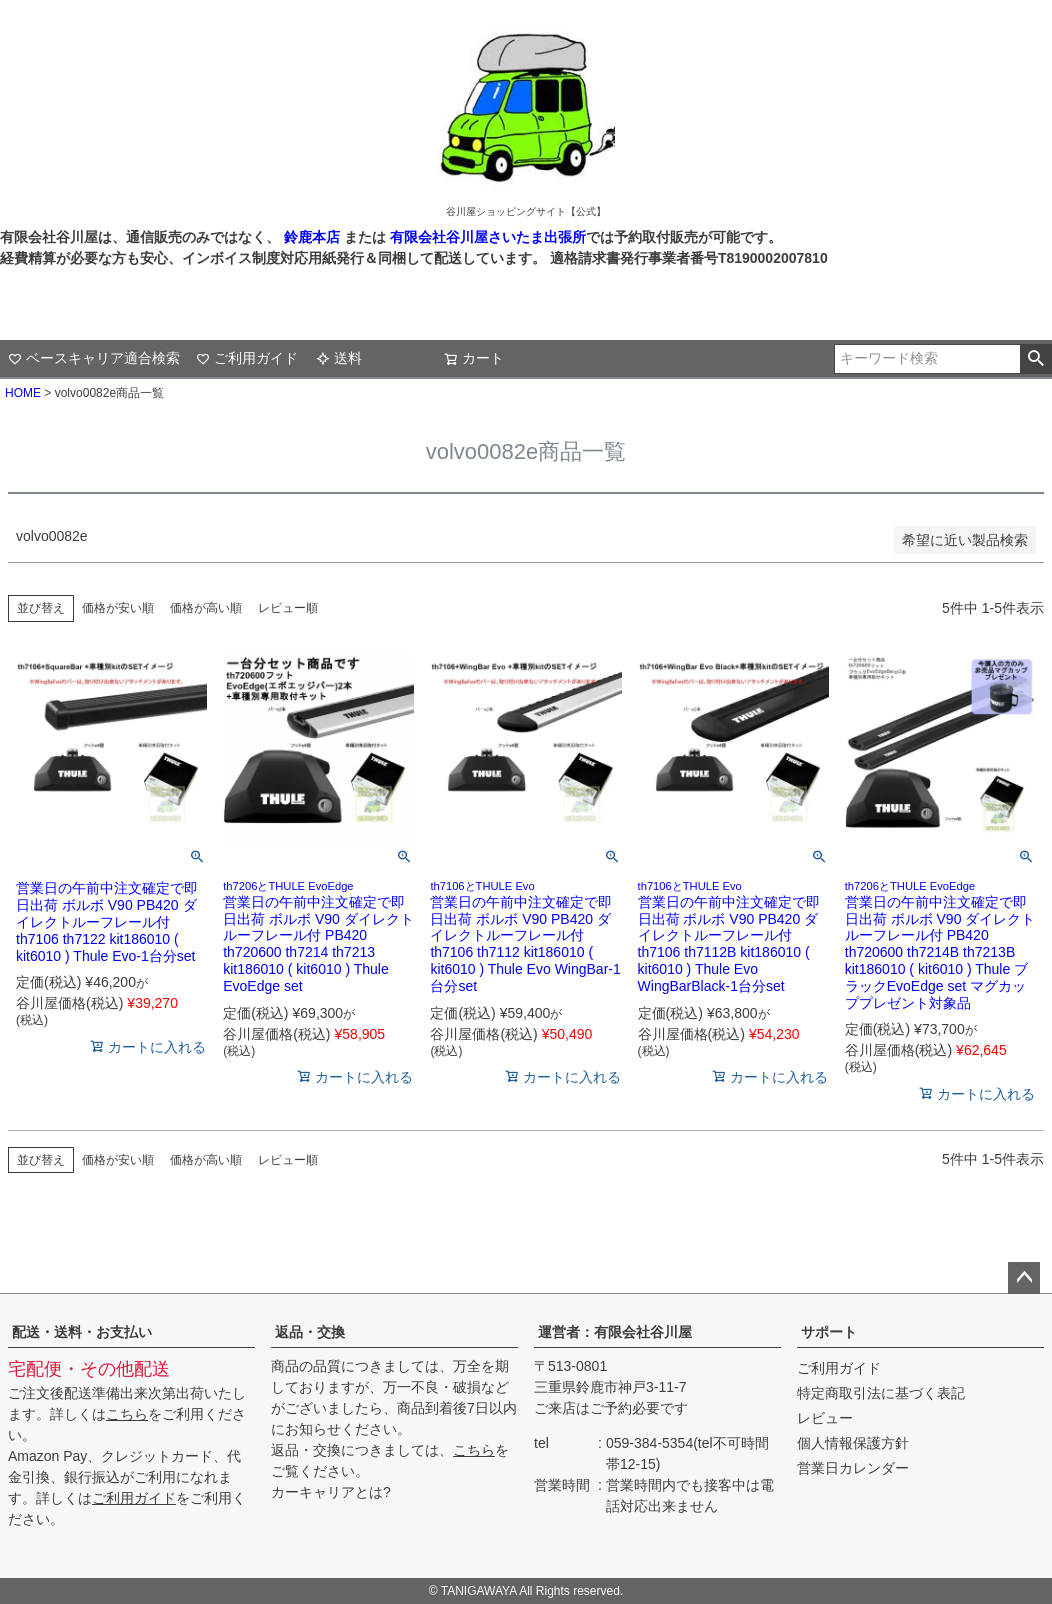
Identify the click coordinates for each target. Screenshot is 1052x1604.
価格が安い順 (118, 608)
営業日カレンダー (853, 1468)
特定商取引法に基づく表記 (881, 1393)
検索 (1035, 359)
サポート (829, 1332)
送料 (339, 358)
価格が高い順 (206, 608)
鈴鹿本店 (312, 237)
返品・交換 (310, 1332)
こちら (127, 1414)
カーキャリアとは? (331, 1492)
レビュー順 (288, 608)
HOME (23, 393)
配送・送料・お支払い (82, 1332)
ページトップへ (1024, 1278)
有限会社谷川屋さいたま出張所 (486, 237)
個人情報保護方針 (853, 1443)
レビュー (825, 1418)
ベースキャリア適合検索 (94, 358)
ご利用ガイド (247, 358)
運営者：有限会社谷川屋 (615, 1332)
